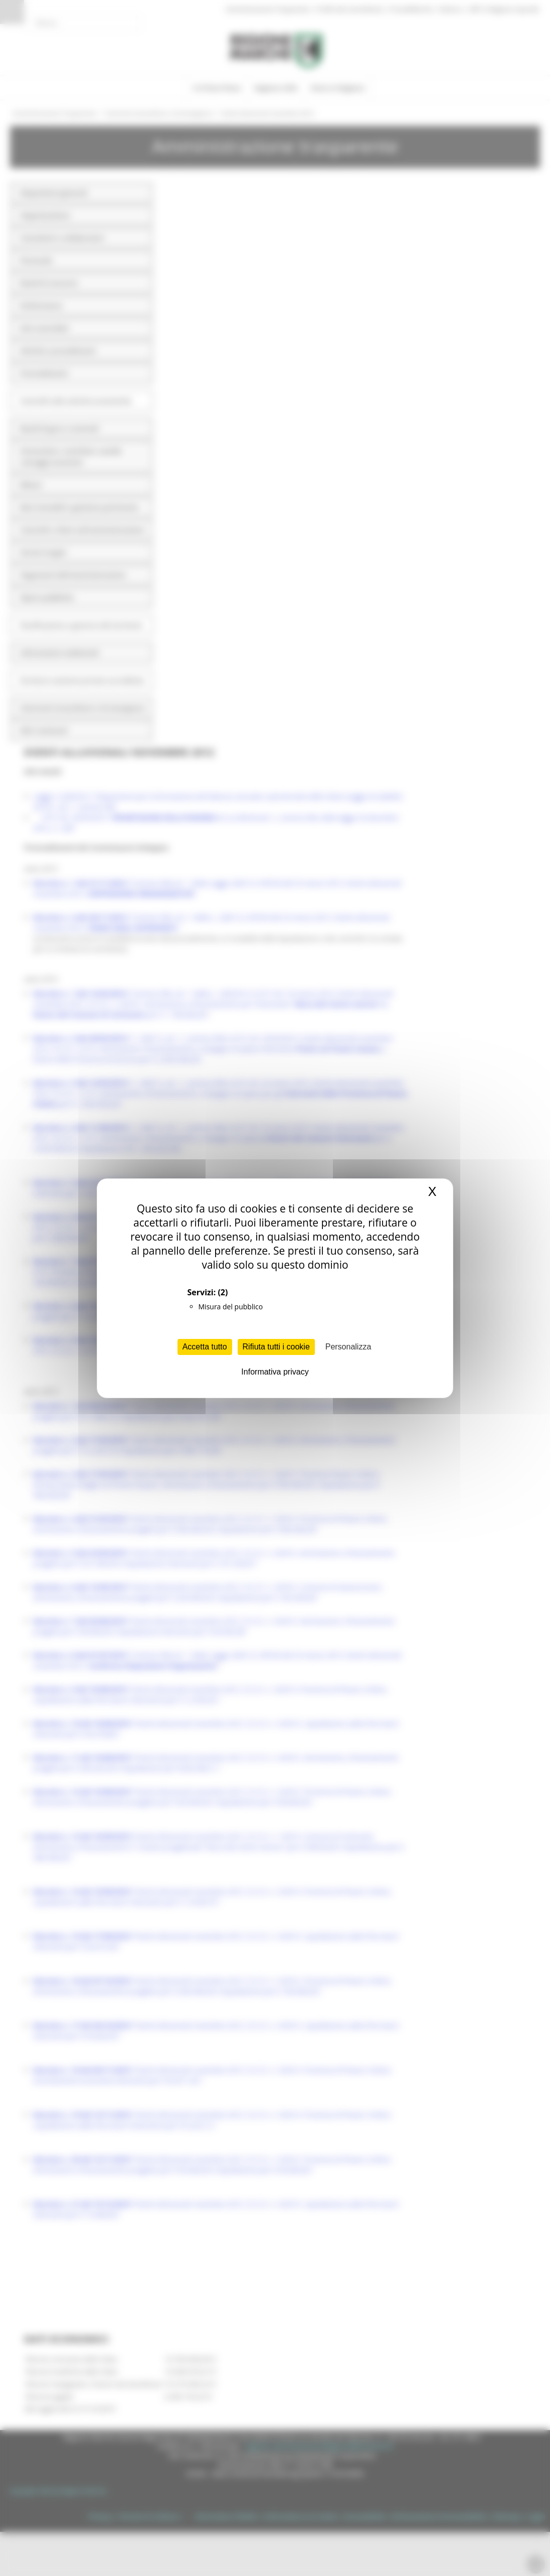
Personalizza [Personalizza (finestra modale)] (348, 1346)
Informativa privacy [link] (274, 1372)
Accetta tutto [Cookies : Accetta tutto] (204, 1346)
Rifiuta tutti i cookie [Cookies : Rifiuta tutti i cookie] (276, 1346)
